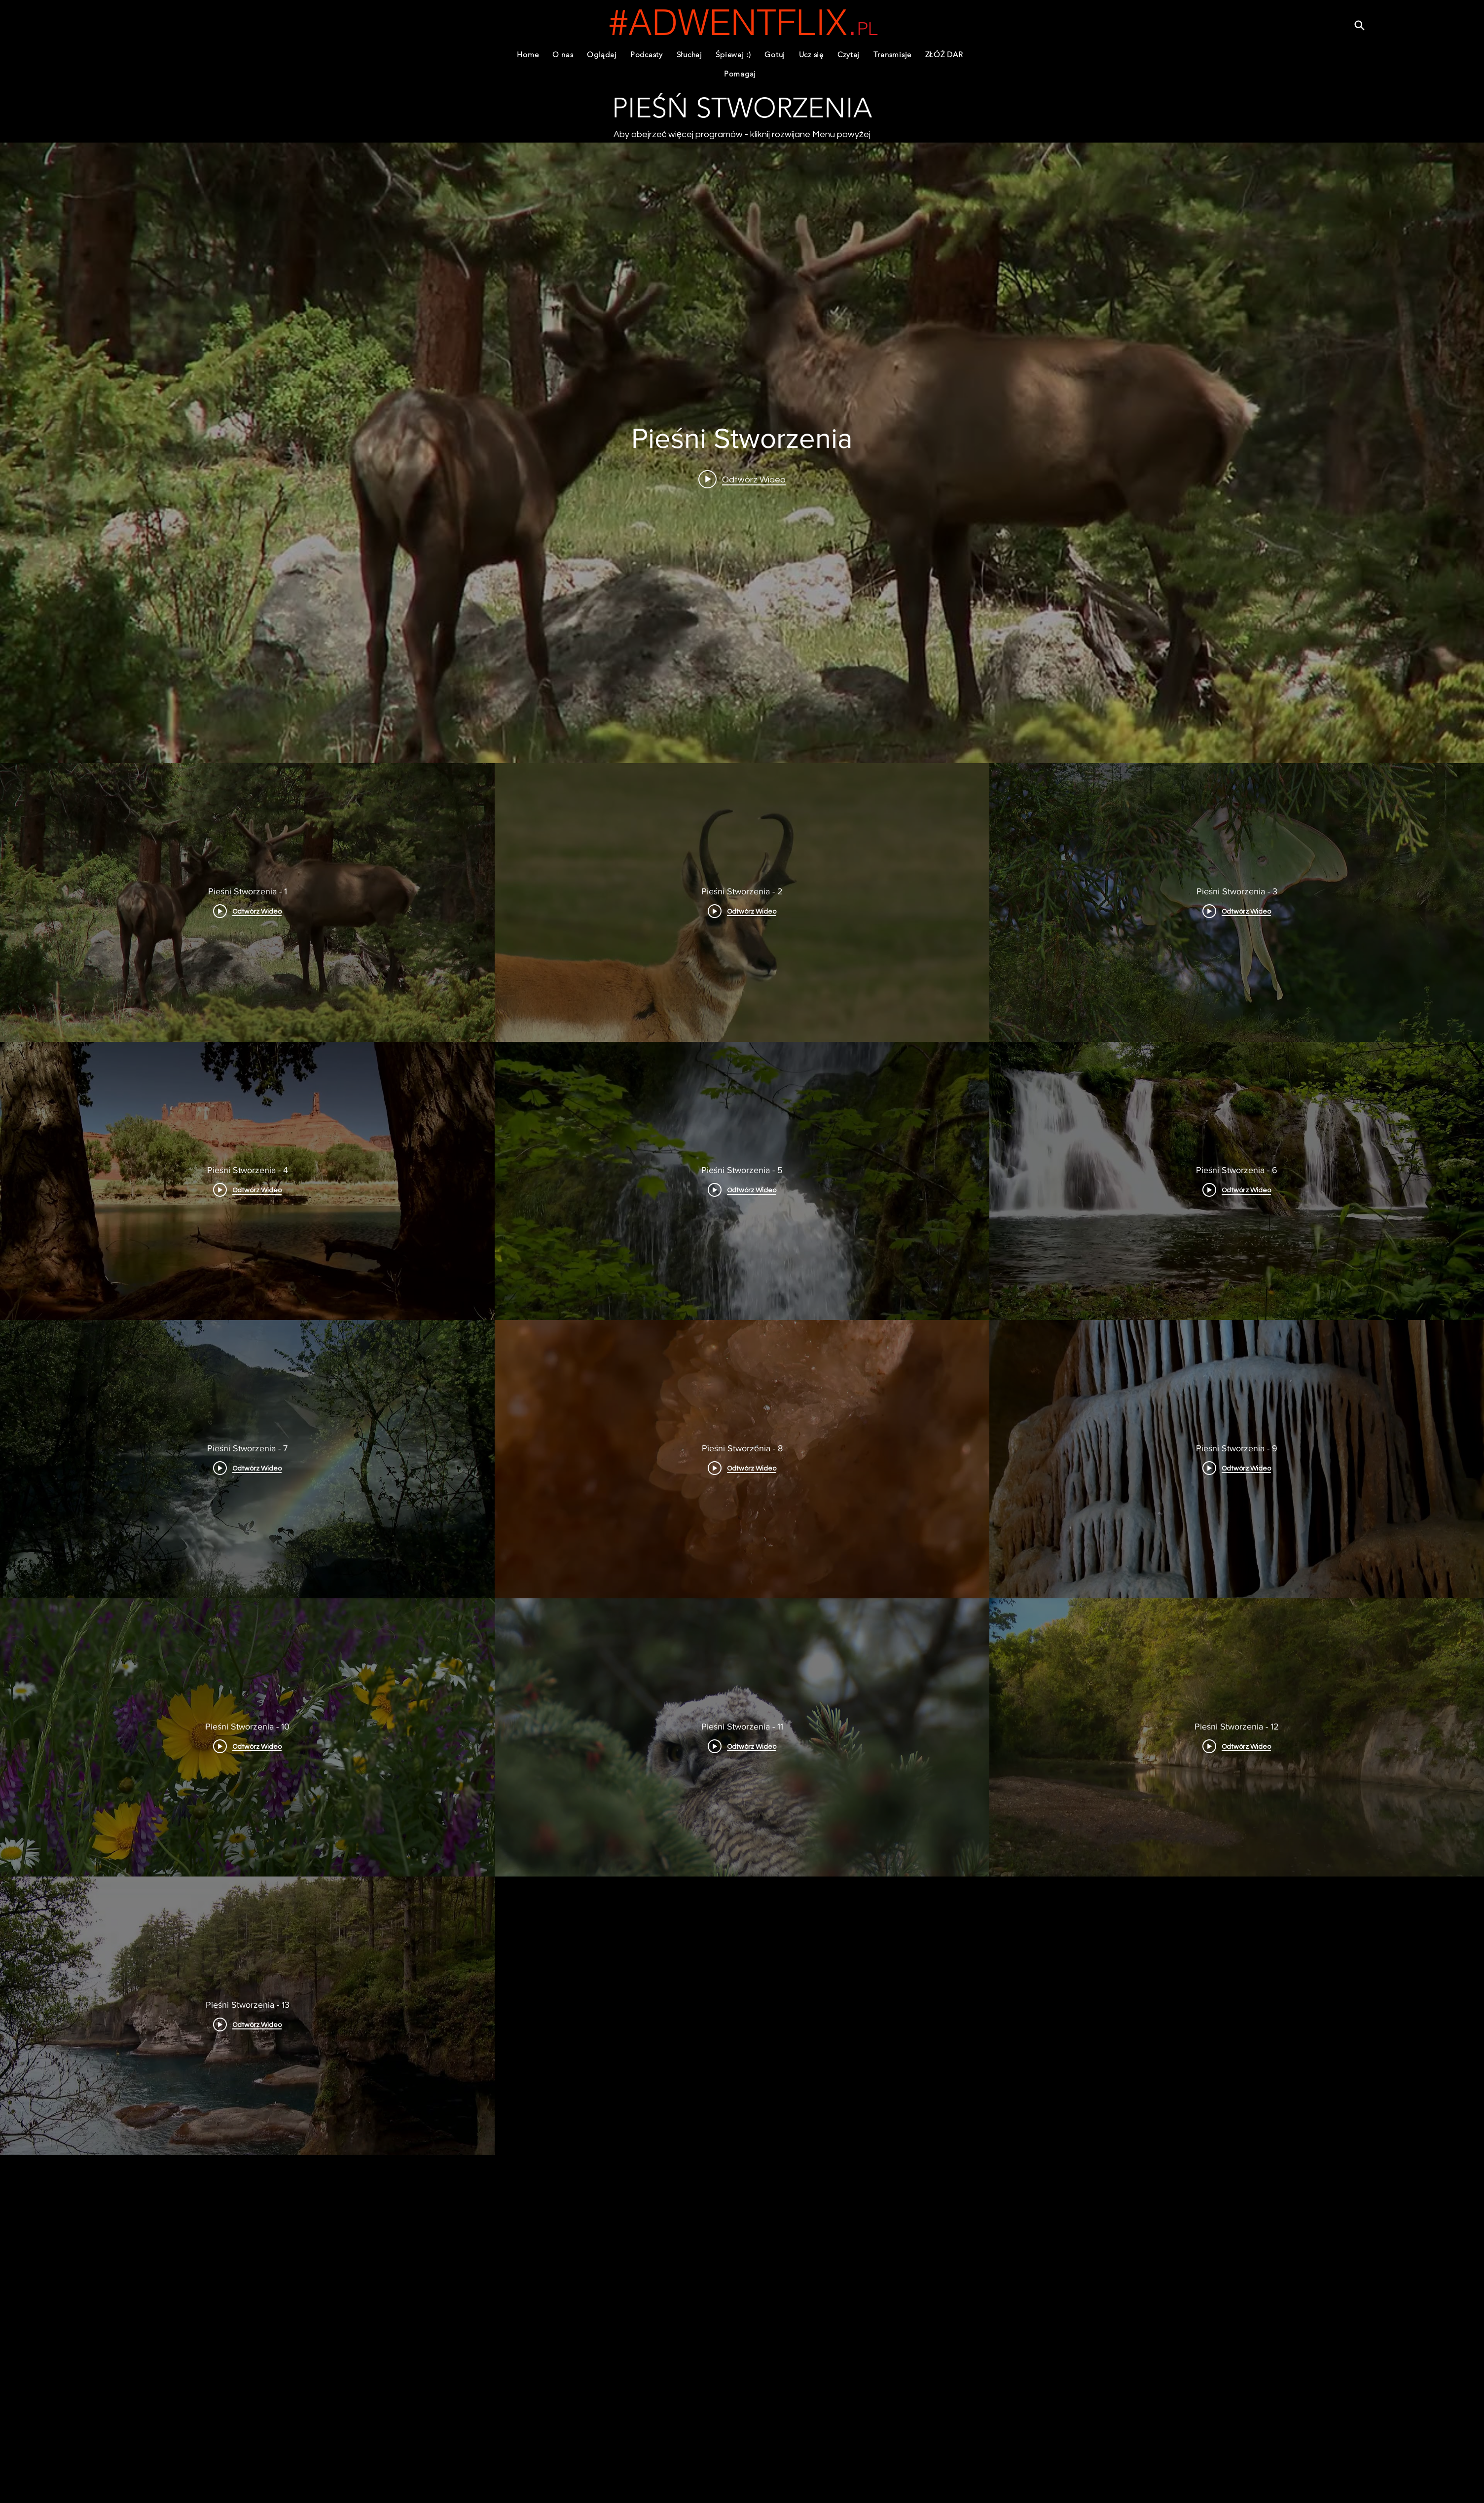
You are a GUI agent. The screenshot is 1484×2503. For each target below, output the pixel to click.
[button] (646, 54)
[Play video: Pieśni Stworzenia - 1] (742, 479)
